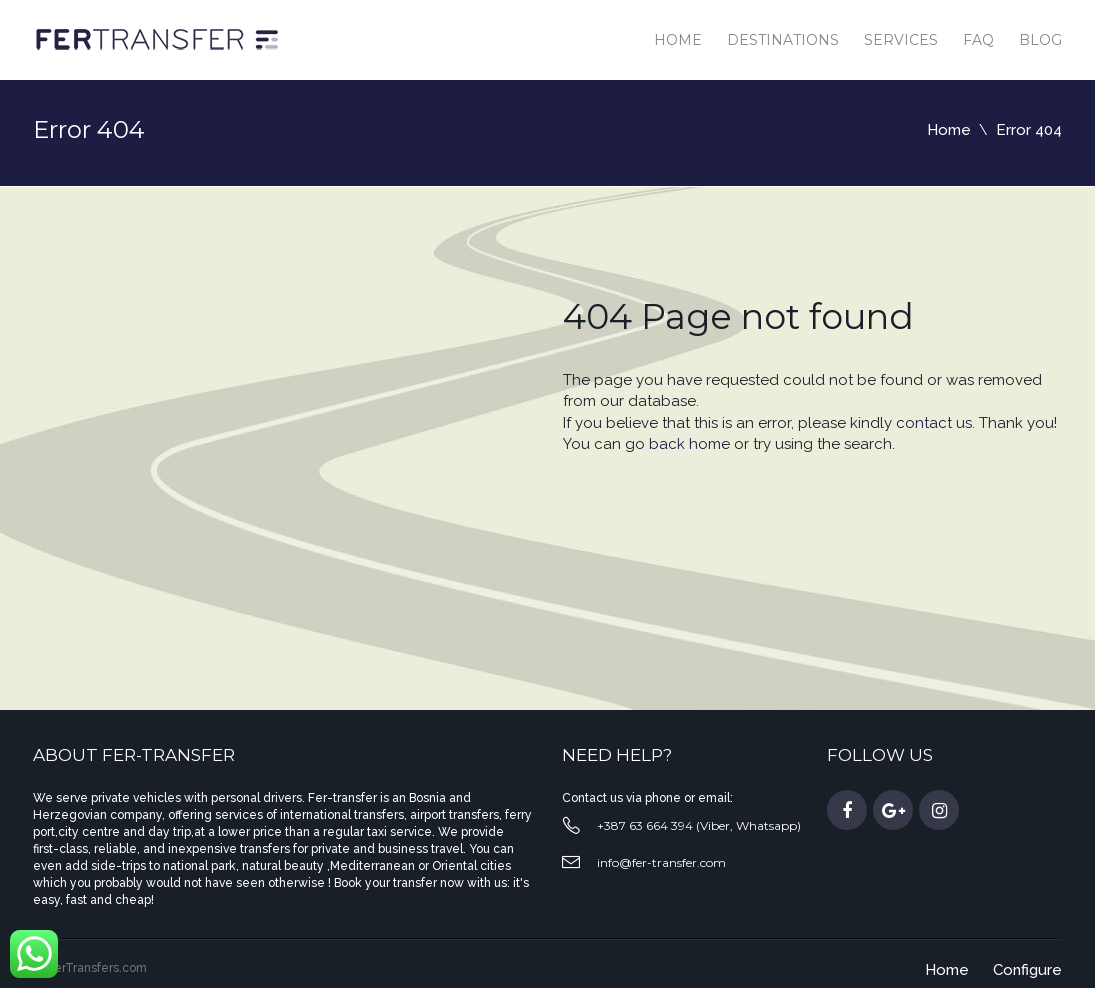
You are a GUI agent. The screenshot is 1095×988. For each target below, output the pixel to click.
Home (678, 40)
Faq (978, 40)
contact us (934, 423)
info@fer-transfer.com (661, 862)
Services (901, 40)
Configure (1027, 970)
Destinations (783, 40)
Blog (1040, 40)
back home (689, 444)
